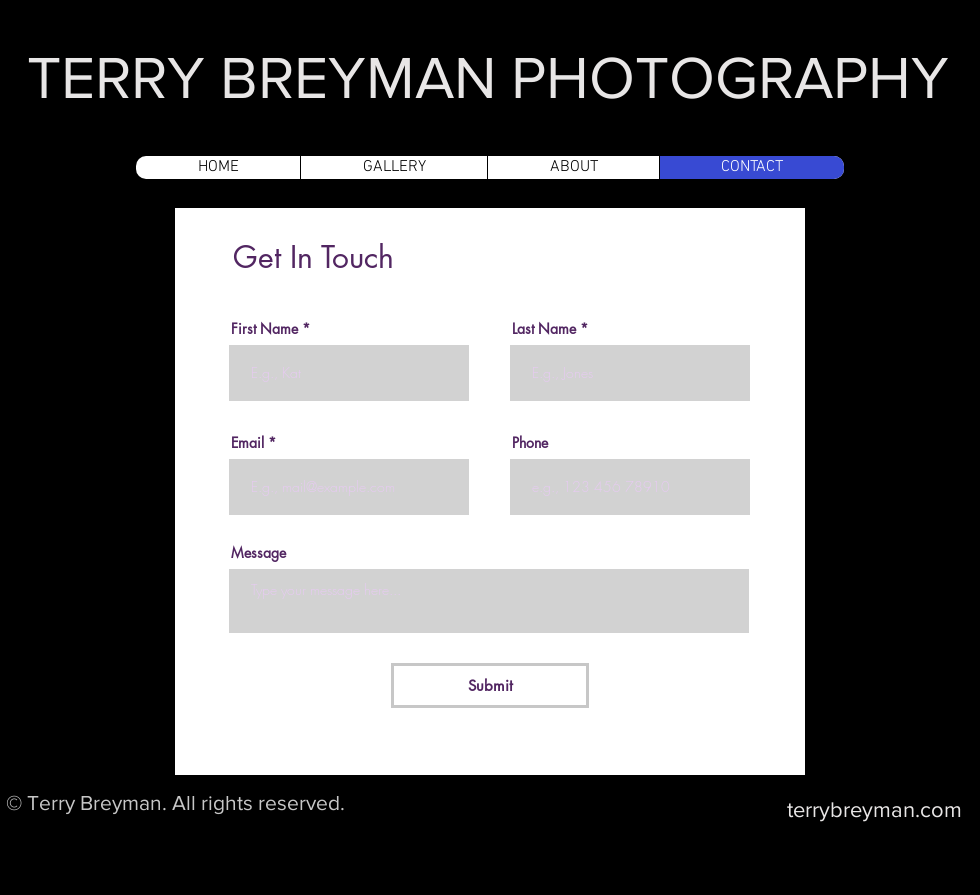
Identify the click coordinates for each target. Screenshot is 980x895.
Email (247, 443)
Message (258, 553)
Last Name (544, 329)
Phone (530, 443)
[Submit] (490, 685)
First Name (264, 329)
